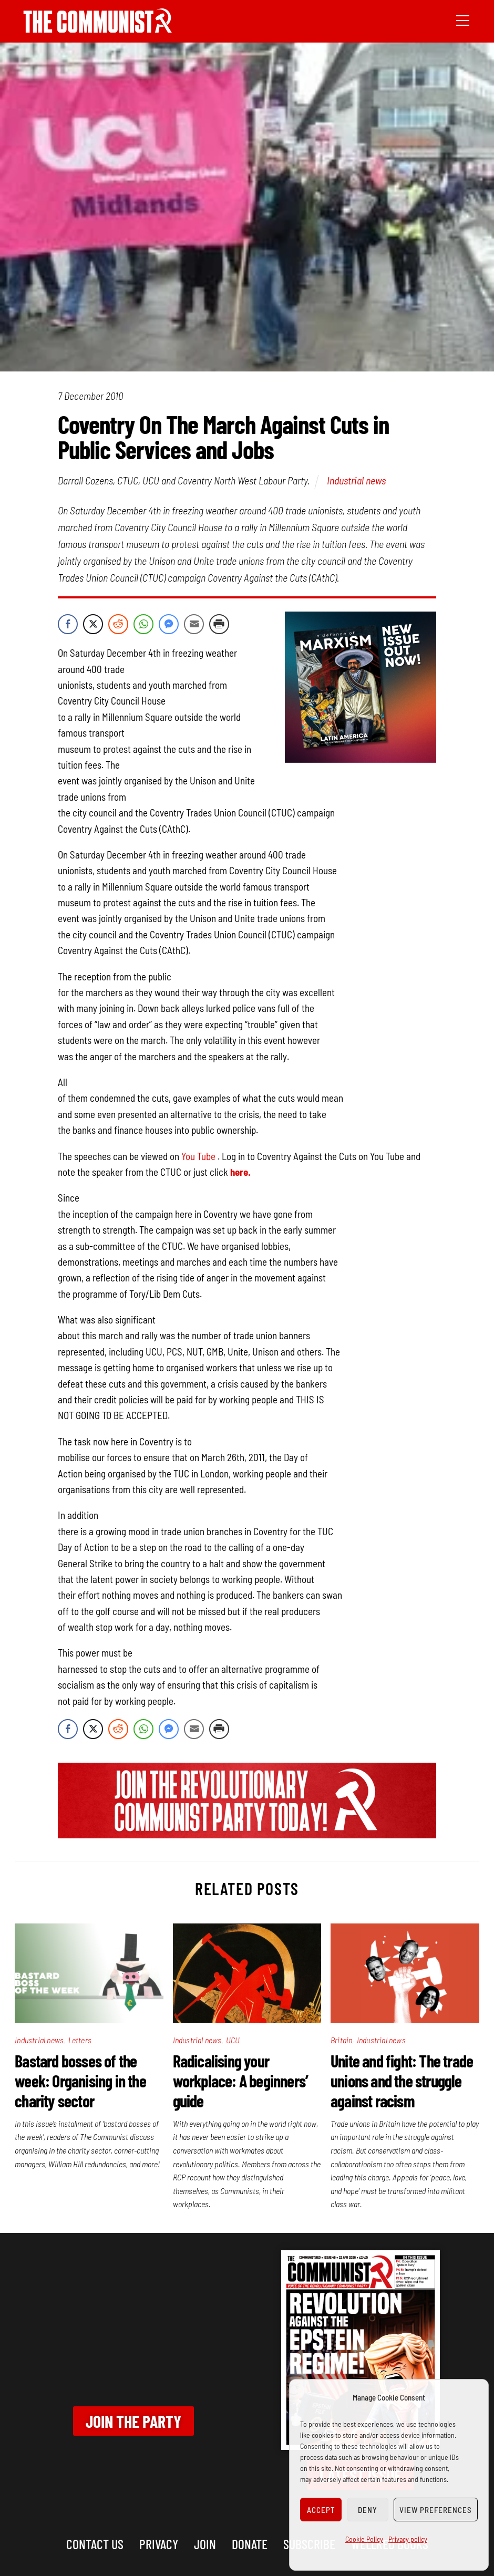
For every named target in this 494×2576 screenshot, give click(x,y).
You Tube (198, 1156)
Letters (79, 2040)
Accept (321, 2510)
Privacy (158, 2544)
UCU (233, 2040)
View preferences (435, 2510)
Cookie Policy (364, 2538)
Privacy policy (407, 2538)
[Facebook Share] (68, 624)
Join (205, 2544)
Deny (367, 2510)
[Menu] (462, 19)
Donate (249, 2544)
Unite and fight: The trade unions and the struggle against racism (402, 2081)
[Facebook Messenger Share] (169, 624)
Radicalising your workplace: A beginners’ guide (240, 2081)
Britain (341, 2040)
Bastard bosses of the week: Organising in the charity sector (80, 2081)
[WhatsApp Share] (143, 624)
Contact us (95, 2544)
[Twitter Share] (93, 624)
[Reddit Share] (118, 624)
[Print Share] (219, 624)
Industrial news (356, 480)
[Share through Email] (194, 624)
